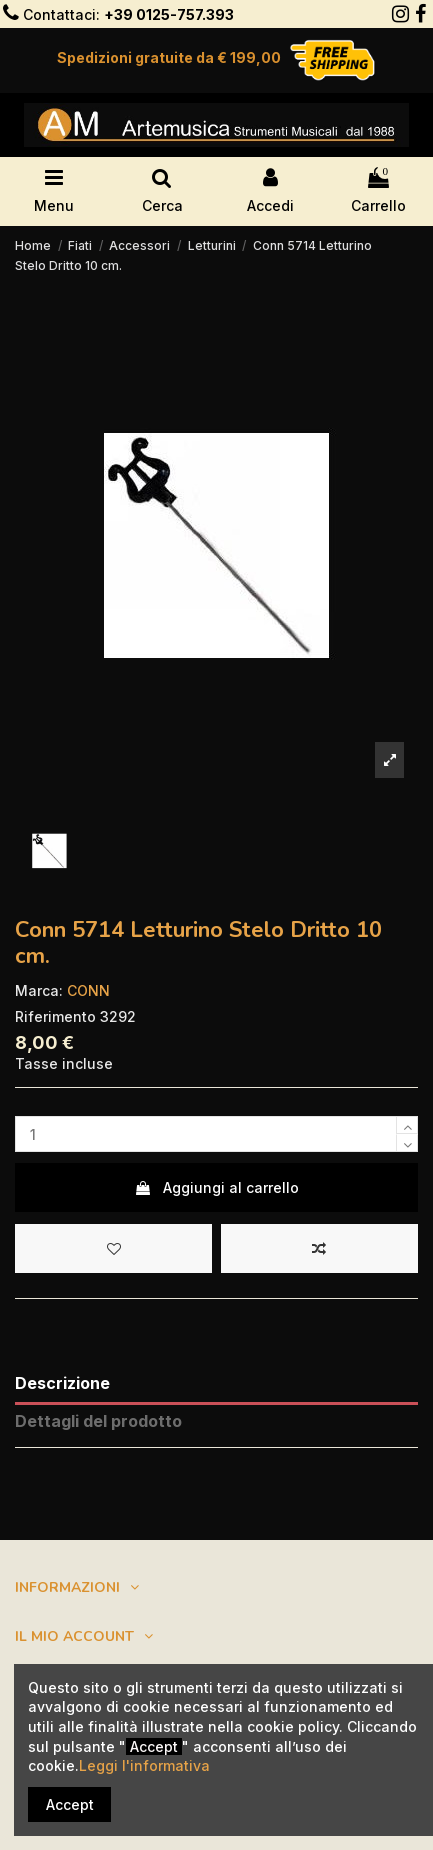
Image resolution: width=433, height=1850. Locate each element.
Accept (70, 1804)
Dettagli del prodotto (98, 1421)
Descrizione (62, 1383)
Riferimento (55, 1016)
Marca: (39, 990)
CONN (88, 990)
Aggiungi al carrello (216, 1187)
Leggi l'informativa (144, 1765)
